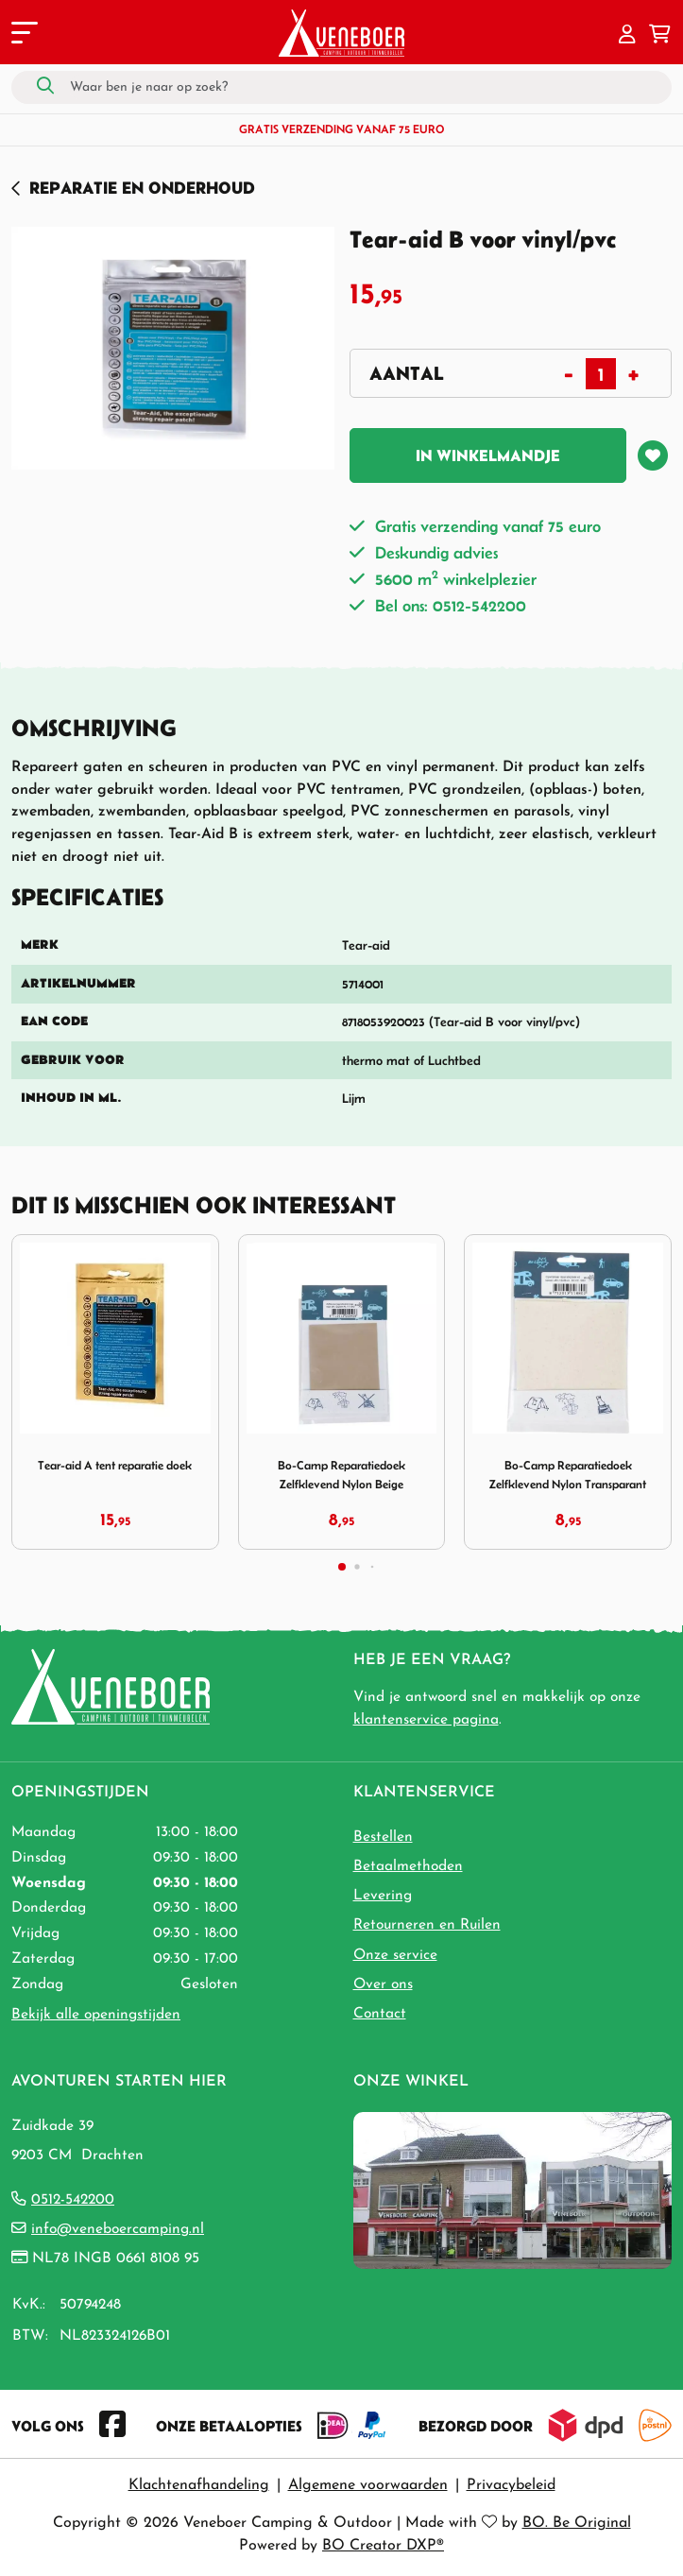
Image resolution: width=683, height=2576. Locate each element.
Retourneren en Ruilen (427, 1924)
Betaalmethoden (408, 1866)
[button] (627, 36)
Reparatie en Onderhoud (142, 187)
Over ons (383, 1984)
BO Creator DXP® (383, 2545)
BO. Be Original (576, 2523)
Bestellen (383, 1837)
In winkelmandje (488, 455)
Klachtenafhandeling (198, 2485)
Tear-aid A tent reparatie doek (115, 1465)
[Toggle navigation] (22, 36)
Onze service (395, 1955)
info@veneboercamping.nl (117, 2229)
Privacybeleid (511, 2485)
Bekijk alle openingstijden (95, 2014)
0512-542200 (72, 2199)
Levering (382, 1895)
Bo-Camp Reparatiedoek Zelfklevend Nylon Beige (341, 1474)
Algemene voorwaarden (368, 2485)
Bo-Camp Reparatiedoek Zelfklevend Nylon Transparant (567, 1474)
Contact (379, 2013)
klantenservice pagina (426, 1719)
